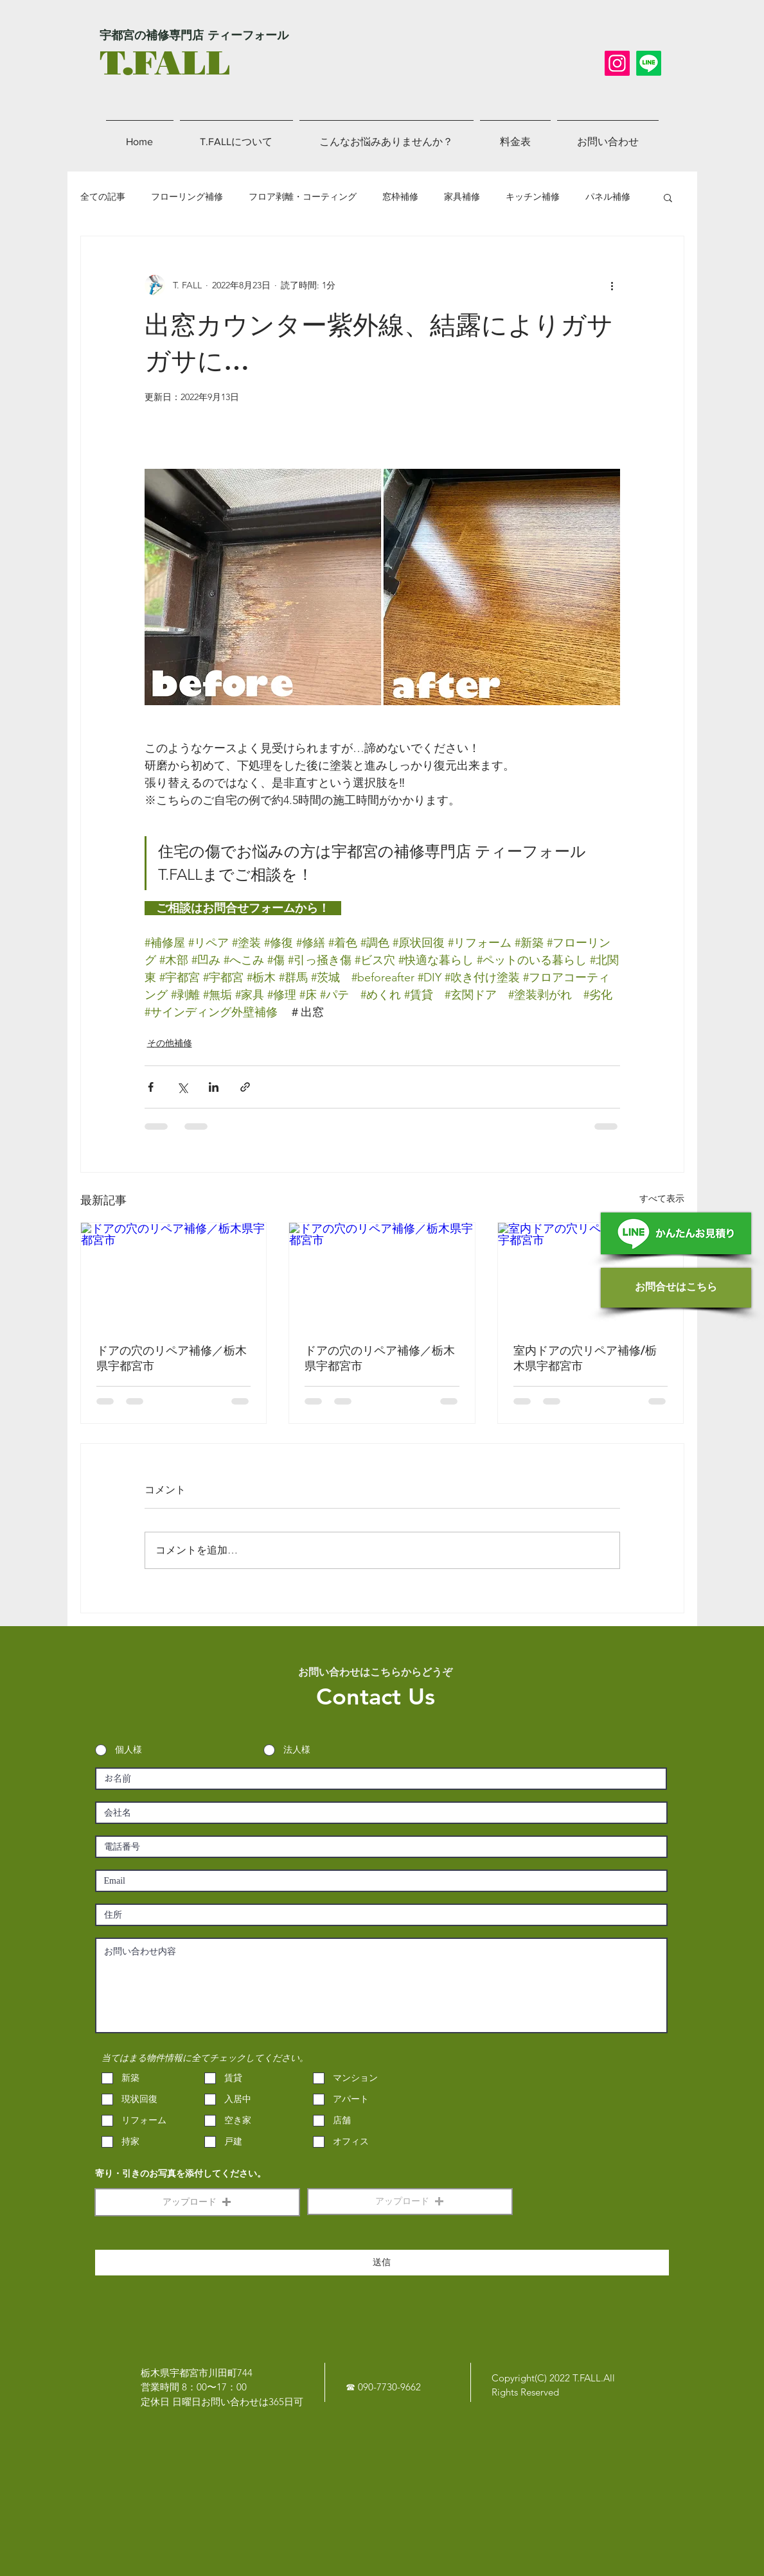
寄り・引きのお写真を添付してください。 (180, 2173)
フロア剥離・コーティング (303, 196)
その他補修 (169, 1043)
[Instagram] (617, 63)
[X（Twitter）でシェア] (182, 1087)
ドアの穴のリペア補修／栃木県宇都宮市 (171, 1358)
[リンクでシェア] (245, 1087)
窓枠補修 (400, 196)
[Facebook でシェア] (151, 1087)
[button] (668, 197)
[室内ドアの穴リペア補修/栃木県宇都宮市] (591, 1275)
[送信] (382, 2262)
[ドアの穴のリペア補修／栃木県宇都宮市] (174, 1275)
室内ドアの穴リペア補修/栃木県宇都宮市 (585, 1358)
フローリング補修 (187, 196)
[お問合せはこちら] (676, 1288)
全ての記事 (102, 196)
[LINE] (648, 63)
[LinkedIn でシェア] (214, 1087)
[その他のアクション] (612, 285)
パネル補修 (607, 196)
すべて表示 (661, 1198)
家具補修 (462, 196)
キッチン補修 (533, 196)
